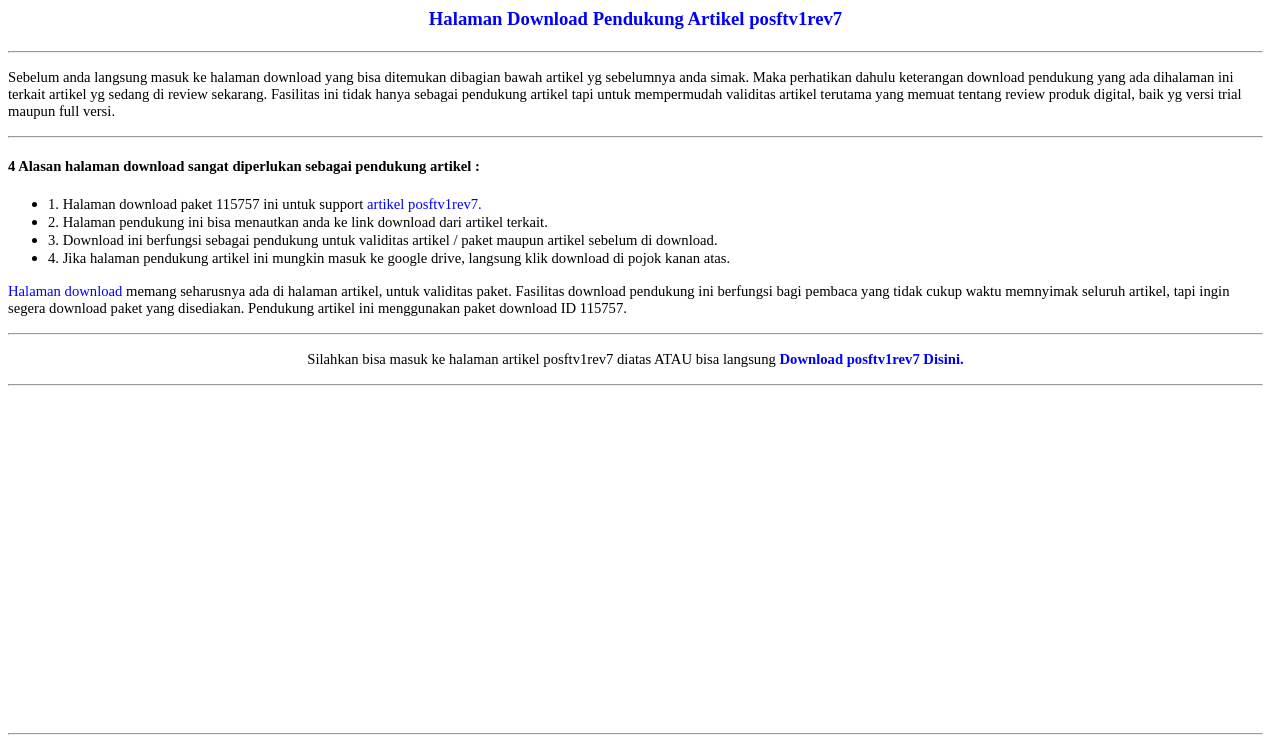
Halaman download (65, 291)
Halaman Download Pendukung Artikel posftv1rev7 (635, 18)
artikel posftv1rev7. (424, 204)
